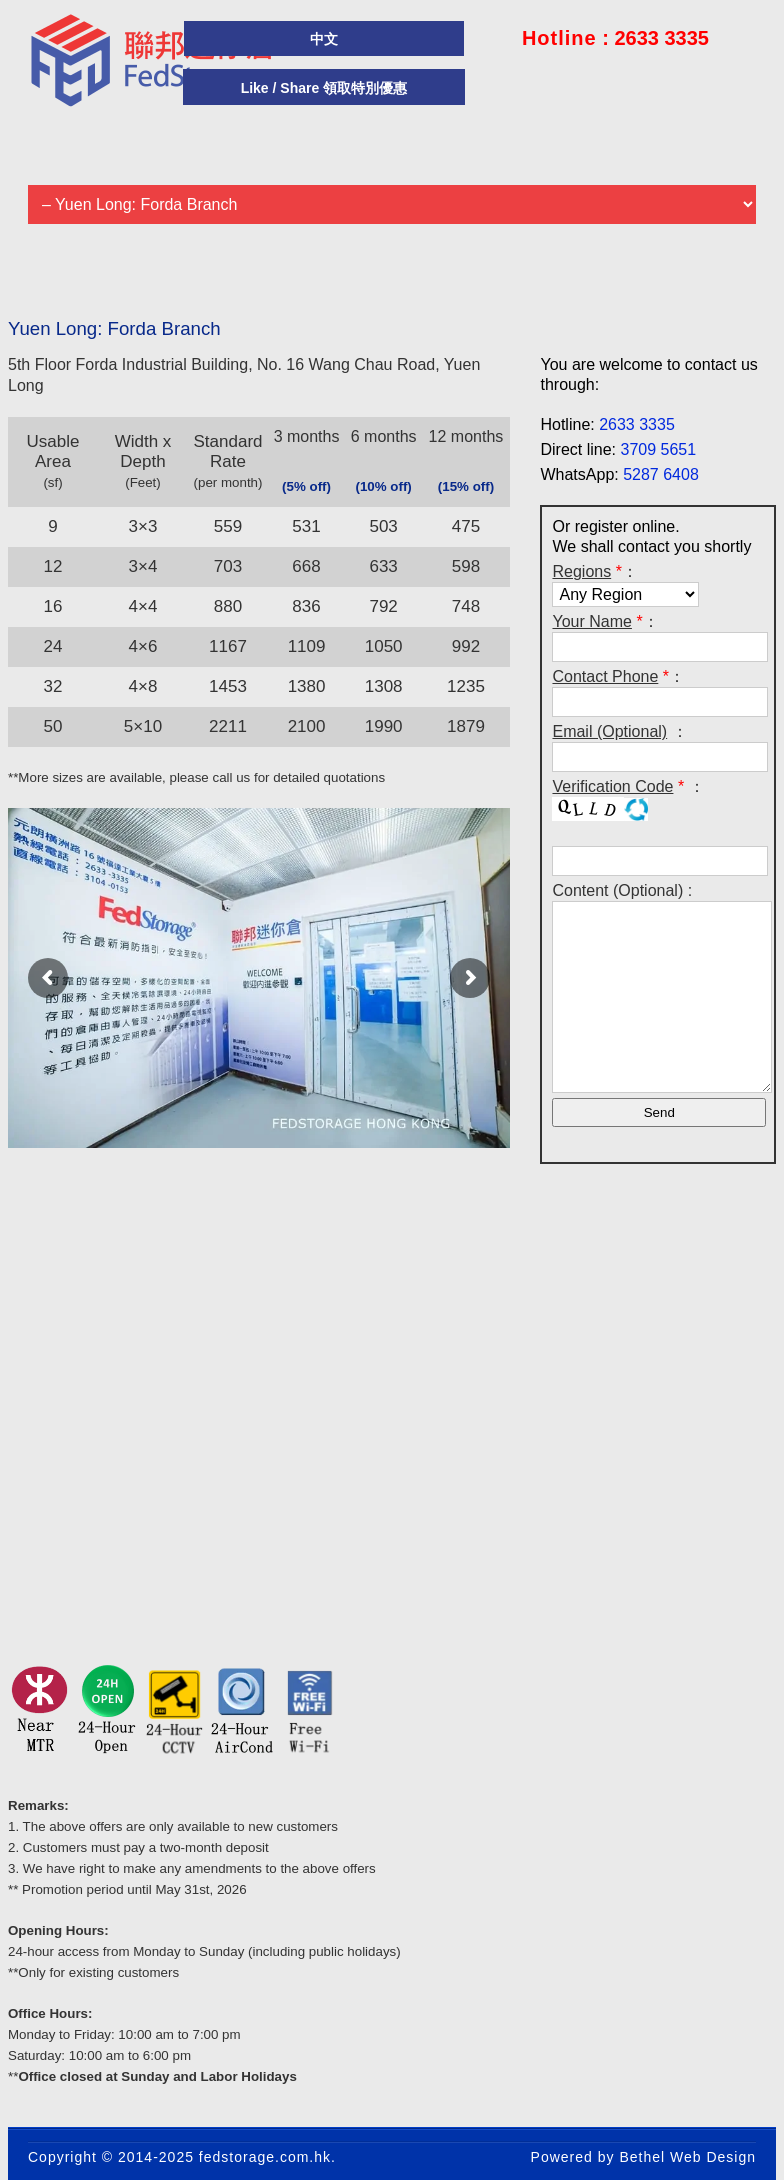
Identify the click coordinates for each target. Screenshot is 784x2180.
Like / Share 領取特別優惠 (324, 88)
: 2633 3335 (615, 38)
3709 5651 (659, 449)
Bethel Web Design (687, 2157)
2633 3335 (637, 424)
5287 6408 (661, 474)
